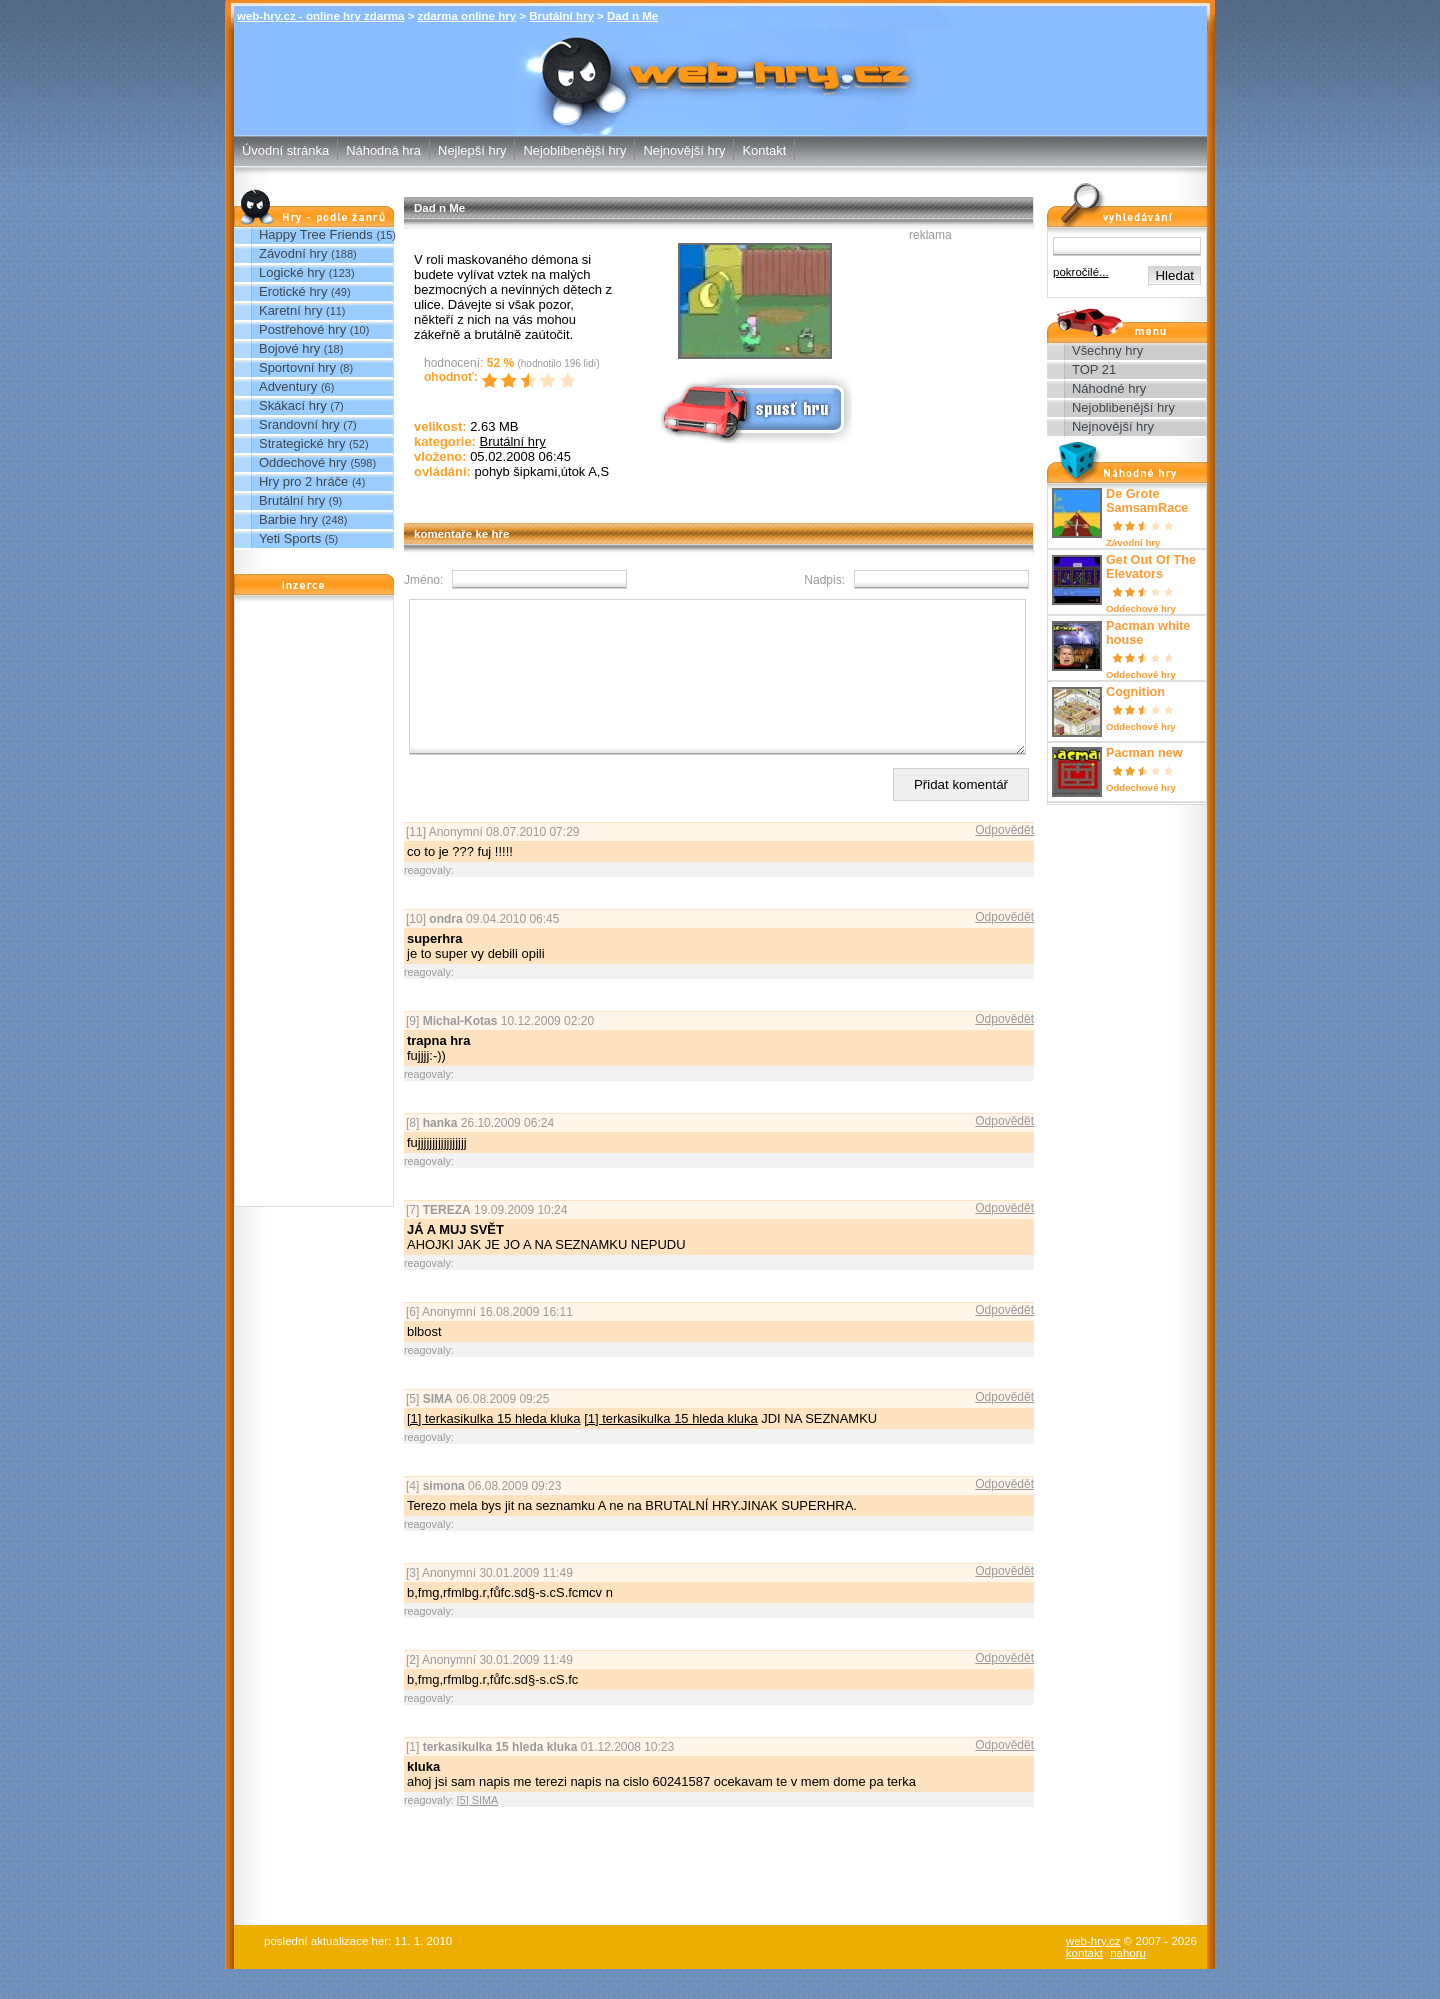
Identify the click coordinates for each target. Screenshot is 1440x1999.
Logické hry (292, 272)
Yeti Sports (290, 538)
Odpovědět (1004, 860)
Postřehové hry (302, 329)
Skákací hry (293, 405)
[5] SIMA (477, 1830)
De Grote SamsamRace (1147, 501)
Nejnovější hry (684, 150)
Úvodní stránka (285, 150)
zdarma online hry (467, 16)
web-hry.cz (1093, 1971)
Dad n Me (632, 16)
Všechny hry (1107, 350)
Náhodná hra (383, 150)
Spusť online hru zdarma (753, 407)
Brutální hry (561, 16)
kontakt (1084, 1983)
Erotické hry (293, 291)
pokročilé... (1081, 272)
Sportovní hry (297, 367)
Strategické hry (302, 443)
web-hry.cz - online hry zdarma (320, 16)
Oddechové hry (303, 462)
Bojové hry (289, 348)
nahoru (1128, 1983)
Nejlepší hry (472, 150)
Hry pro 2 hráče (303, 481)
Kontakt (764, 150)
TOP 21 (1094, 369)
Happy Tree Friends (316, 234)
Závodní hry (293, 253)
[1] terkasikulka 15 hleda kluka (494, 1448)
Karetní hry (290, 310)
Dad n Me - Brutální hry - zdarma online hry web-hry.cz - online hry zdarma (720, 55)
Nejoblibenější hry (574, 150)
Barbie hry (288, 519)
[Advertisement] (314, 906)
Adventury (288, 386)
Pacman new (1144, 753)
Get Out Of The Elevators (1151, 567)
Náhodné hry (1109, 388)
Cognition (1135, 692)
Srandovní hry (299, 424)
